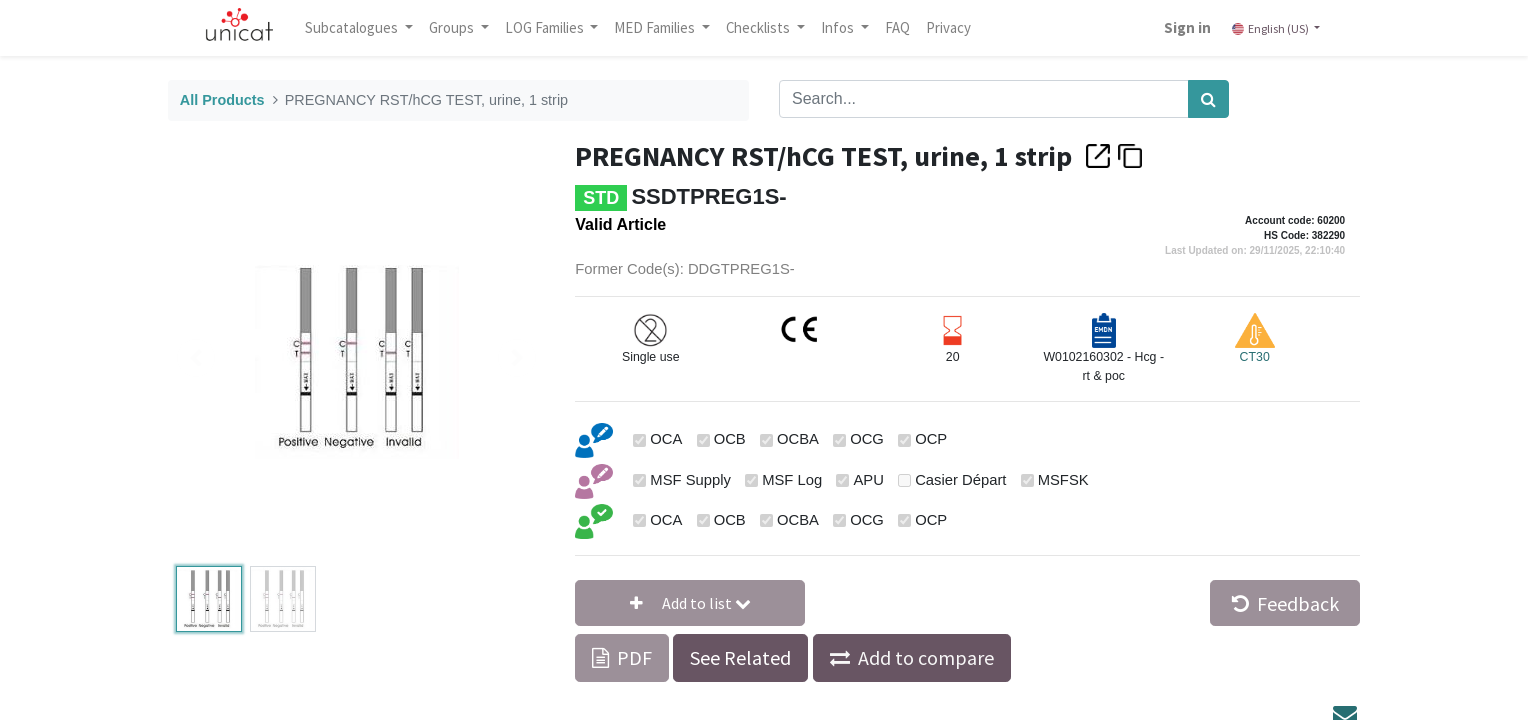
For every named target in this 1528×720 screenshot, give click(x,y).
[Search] (1208, 99)
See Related (740, 657)
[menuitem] (903, 28)
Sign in (1181, 27)
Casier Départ (960, 480)
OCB (730, 439)
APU (868, 480)
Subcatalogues (359, 27)
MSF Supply (690, 480)
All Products (222, 100)
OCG (867, 439)
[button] (690, 603)
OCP (931, 439)
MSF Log (792, 480)
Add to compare (926, 657)
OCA (666, 439)
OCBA (798, 439)
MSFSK (1063, 480)
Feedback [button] (1285, 603)
